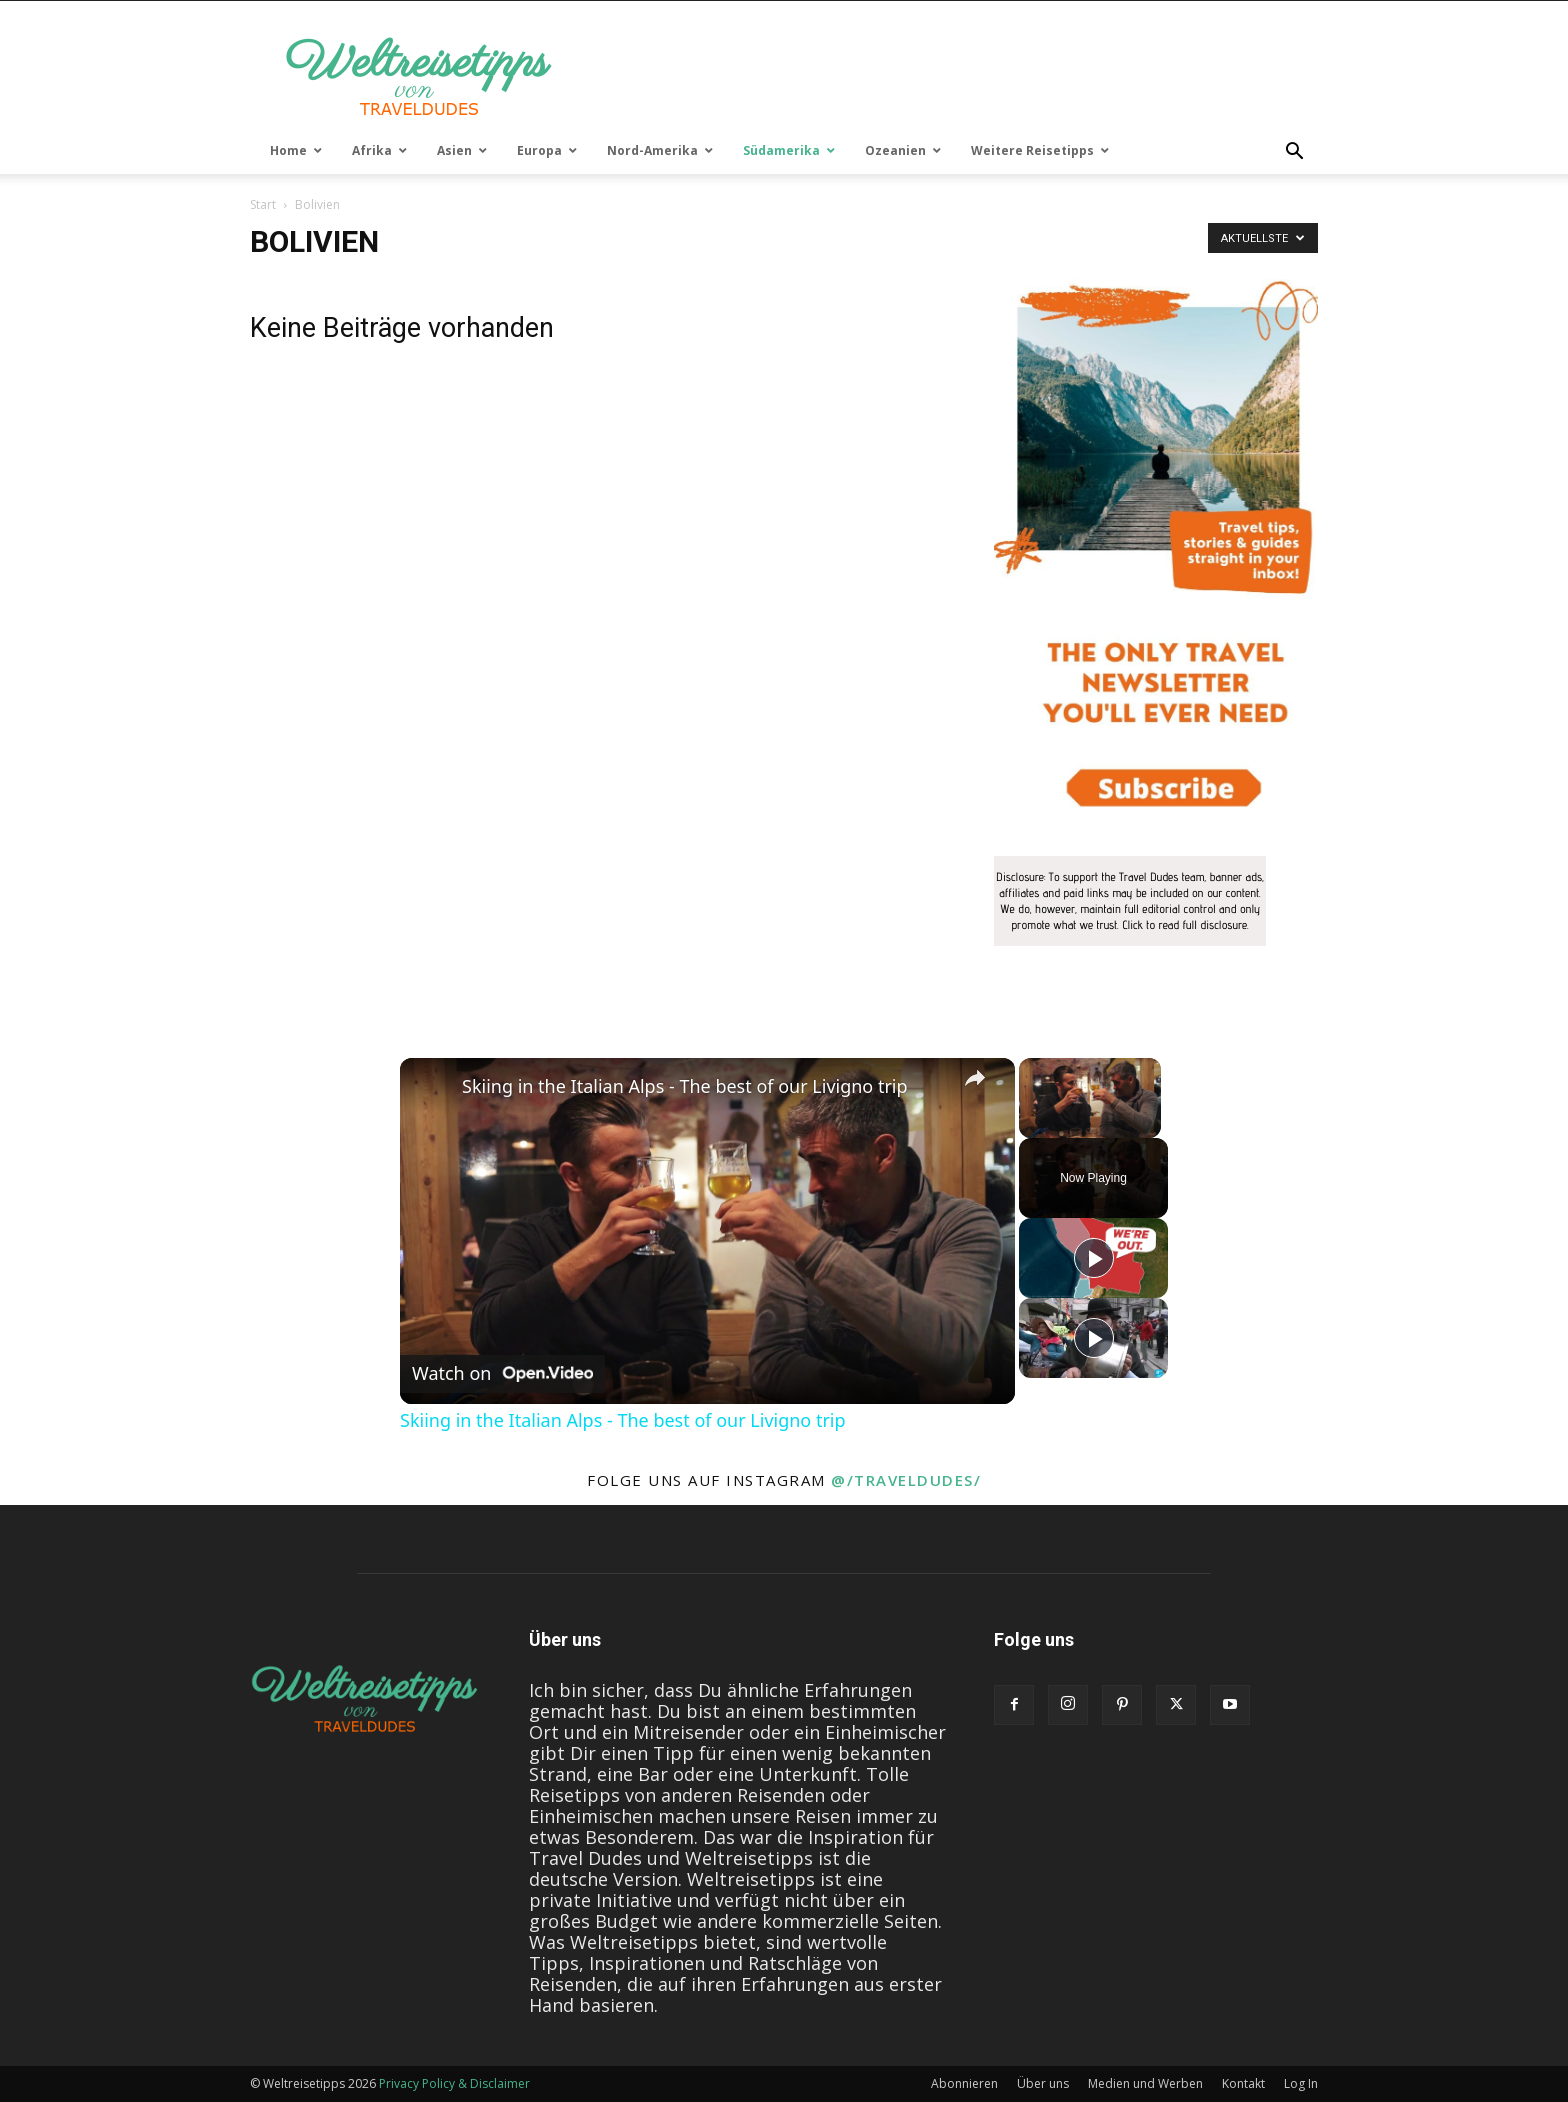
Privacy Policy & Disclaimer (454, 2083)
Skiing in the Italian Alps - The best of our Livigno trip (685, 1086)
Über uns (1043, 2083)
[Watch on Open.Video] (502, 1374)
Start (263, 204)
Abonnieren (964, 2083)
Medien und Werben (1145, 2083)
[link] (432, 1090)
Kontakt (1243, 2083)
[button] (1294, 152)
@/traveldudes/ (906, 1480)
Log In (1301, 2083)
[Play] (1094, 1258)
